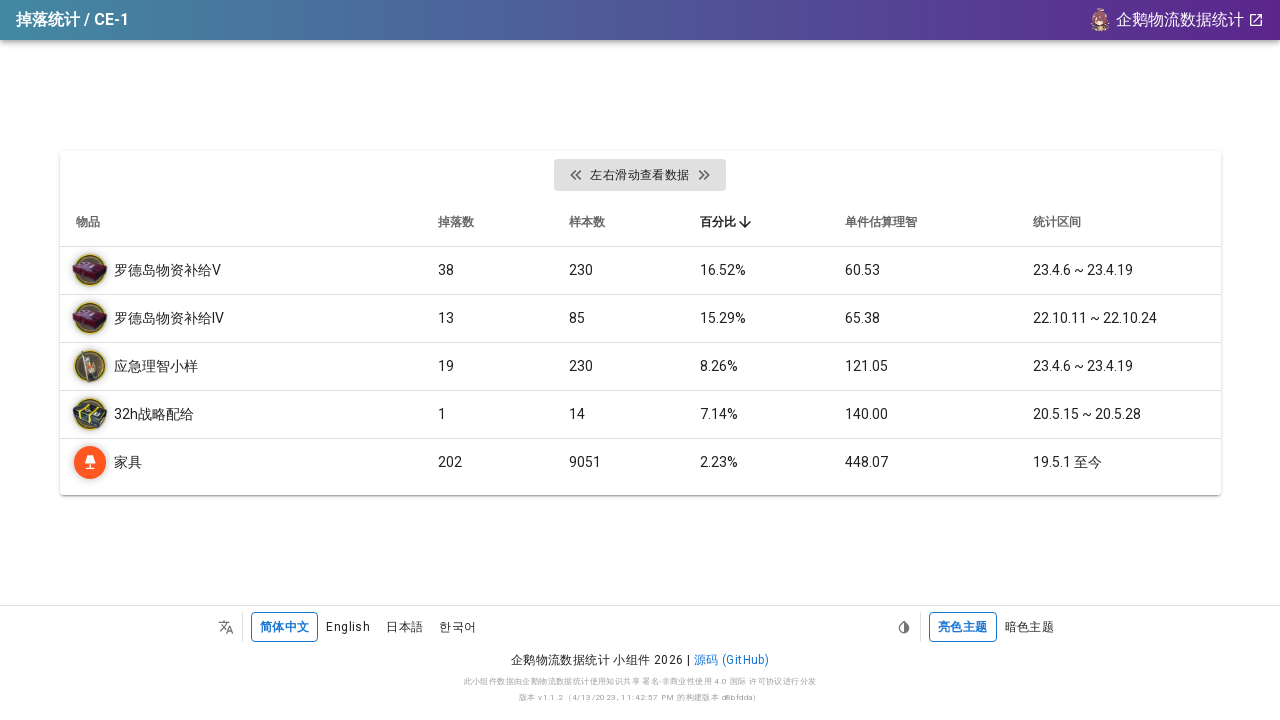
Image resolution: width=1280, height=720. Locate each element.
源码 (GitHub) (731, 660)
